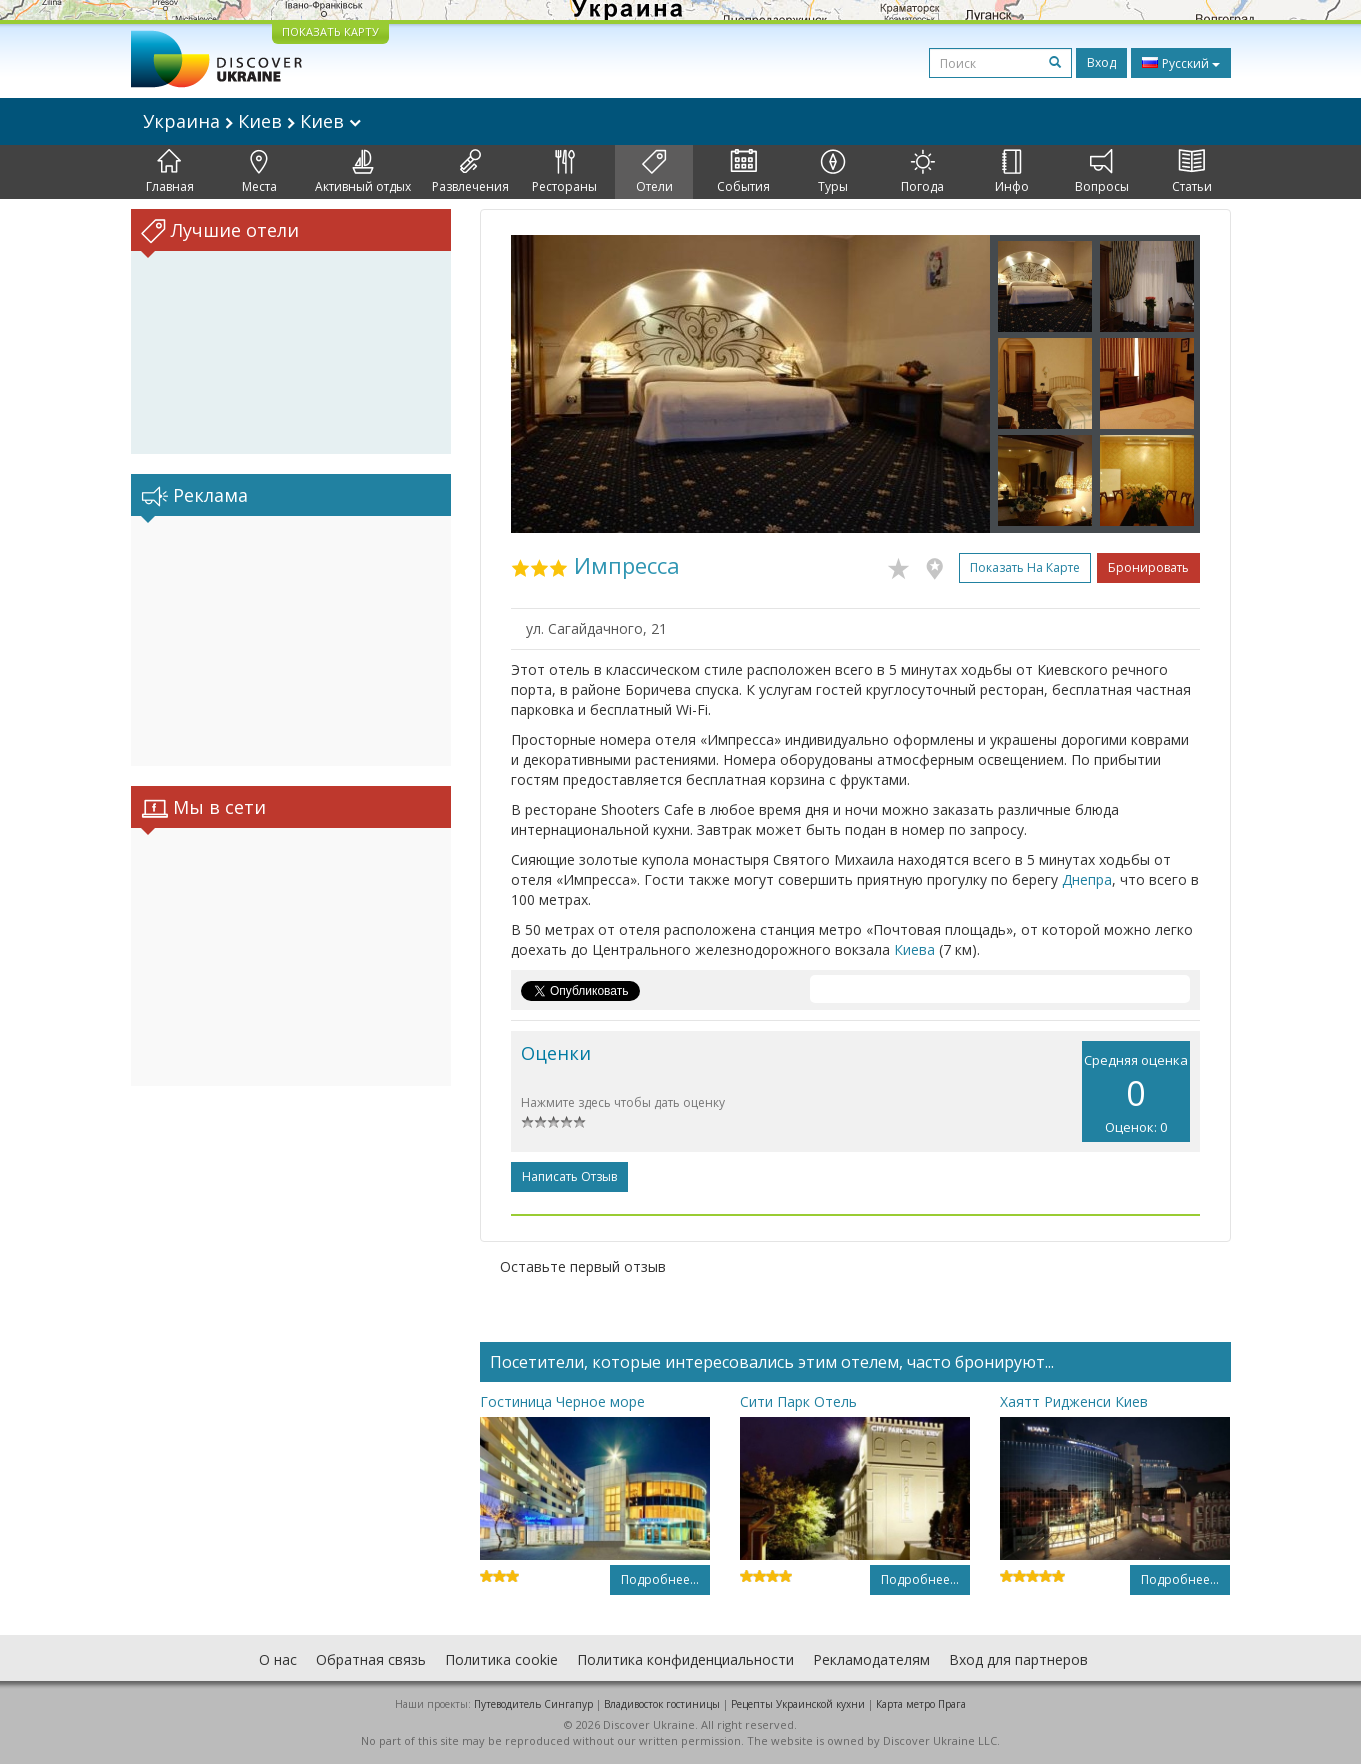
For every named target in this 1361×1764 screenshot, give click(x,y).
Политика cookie (501, 1659)
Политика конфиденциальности (685, 1659)
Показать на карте (1025, 567)
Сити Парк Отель (798, 1401)
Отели (654, 172)
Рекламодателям (871, 1659)
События (743, 172)
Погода (922, 172)
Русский (1181, 63)
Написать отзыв (569, 1176)
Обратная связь (371, 1659)
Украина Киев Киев (252, 121)
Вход (1101, 62)
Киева (914, 949)
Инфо (1012, 172)
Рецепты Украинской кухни (798, 1704)
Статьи (1192, 172)
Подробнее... (660, 1579)
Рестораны (564, 172)
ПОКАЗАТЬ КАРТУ (330, 31)
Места (259, 172)
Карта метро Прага (921, 1704)
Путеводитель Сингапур (533, 1704)
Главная (170, 172)
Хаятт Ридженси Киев (1074, 1401)
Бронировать (1148, 567)
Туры (833, 172)
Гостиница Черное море (562, 1401)
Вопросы (1102, 172)
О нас (278, 1659)
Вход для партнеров (1018, 1659)
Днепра (1087, 879)
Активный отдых (363, 172)
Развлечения (470, 172)
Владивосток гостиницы (662, 1704)
